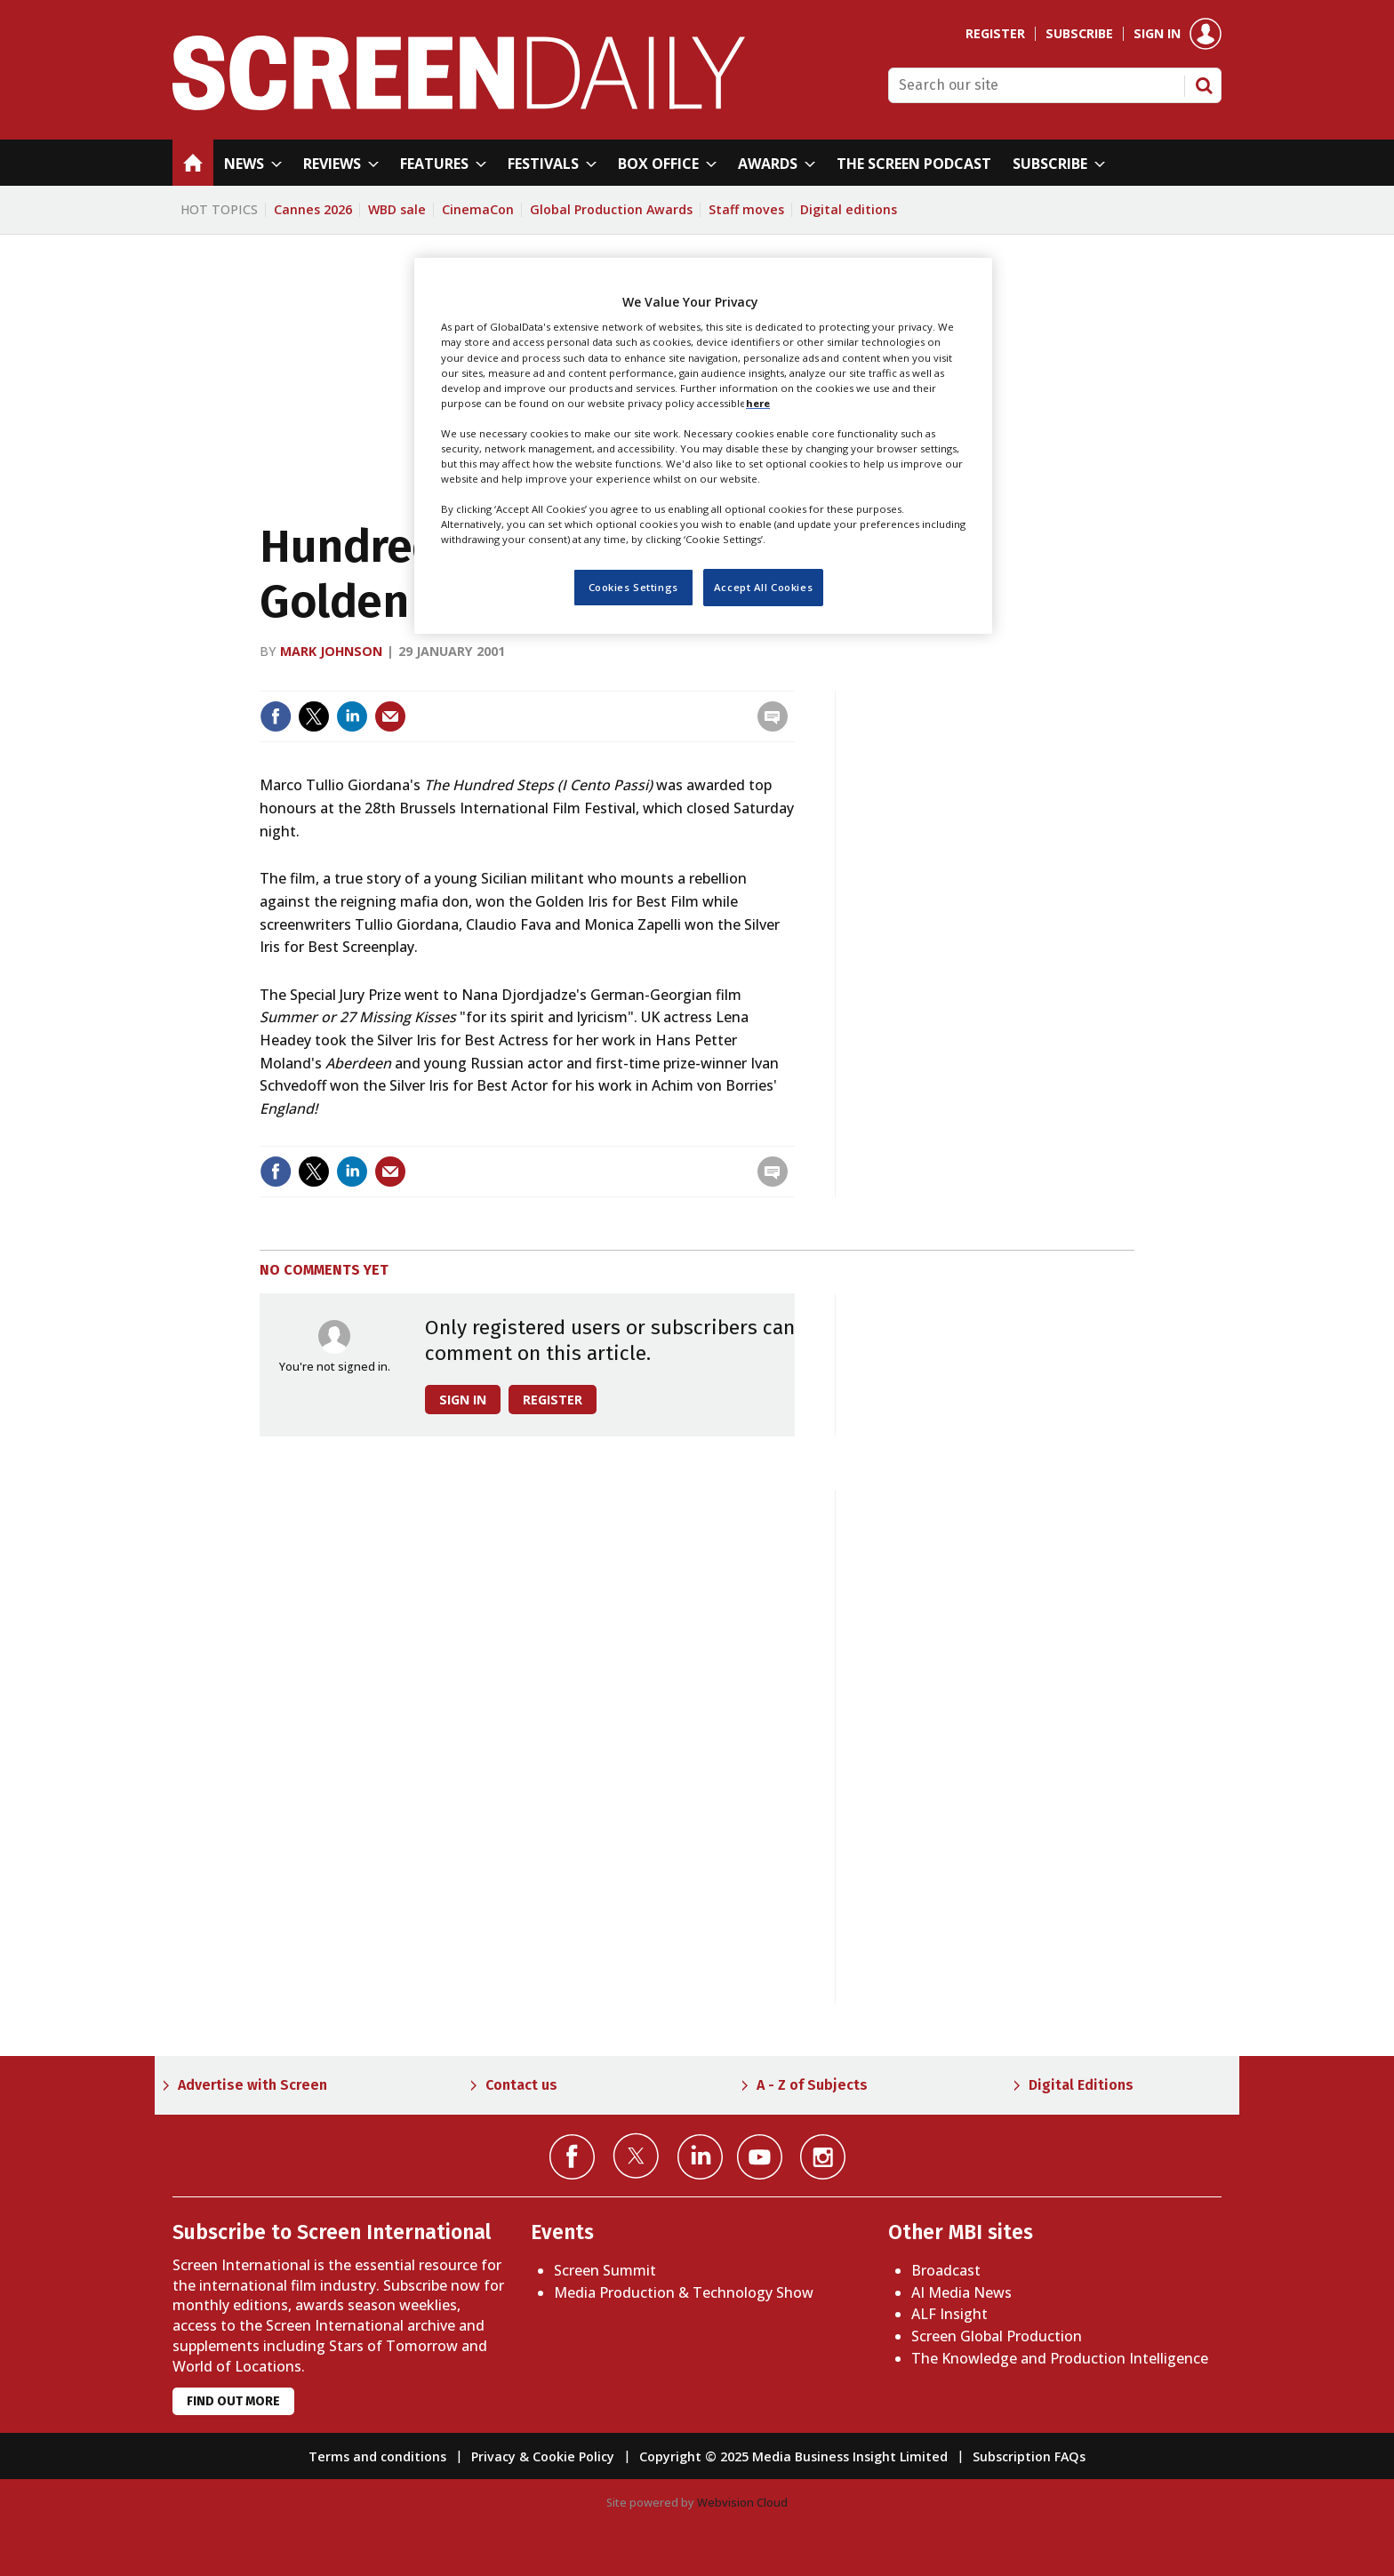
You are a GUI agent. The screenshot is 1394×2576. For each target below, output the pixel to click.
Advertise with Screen (252, 2084)
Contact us (521, 2084)
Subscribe (1079, 34)
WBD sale (397, 209)
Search (1204, 85)
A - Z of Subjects (812, 2084)
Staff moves (746, 209)
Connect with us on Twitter (636, 2156)
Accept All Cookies (763, 587)
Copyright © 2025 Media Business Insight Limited (793, 2456)
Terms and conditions (377, 2456)
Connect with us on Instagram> (822, 2157)
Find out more (233, 2401)
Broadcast (946, 2270)
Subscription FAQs (1029, 2456)
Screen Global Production (996, 2336)
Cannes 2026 (313, 209)
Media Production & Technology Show (683, 2292)
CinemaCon (478, 209)
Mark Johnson (331, 651)
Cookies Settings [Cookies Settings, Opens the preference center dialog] (633, 587)
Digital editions (848, 209)
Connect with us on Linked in (700, 2157)
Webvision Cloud (742, 2502)
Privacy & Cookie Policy (542, 2456)
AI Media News (961, 2292)
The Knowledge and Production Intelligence (1059, 2358)
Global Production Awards (611, 209)
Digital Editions (1081, 2084)
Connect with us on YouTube (759, 2157)
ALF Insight (949, 2314)
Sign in (1157, 34)
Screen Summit (605, 2270)
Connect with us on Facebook (572, 2157)
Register (995, 34)
